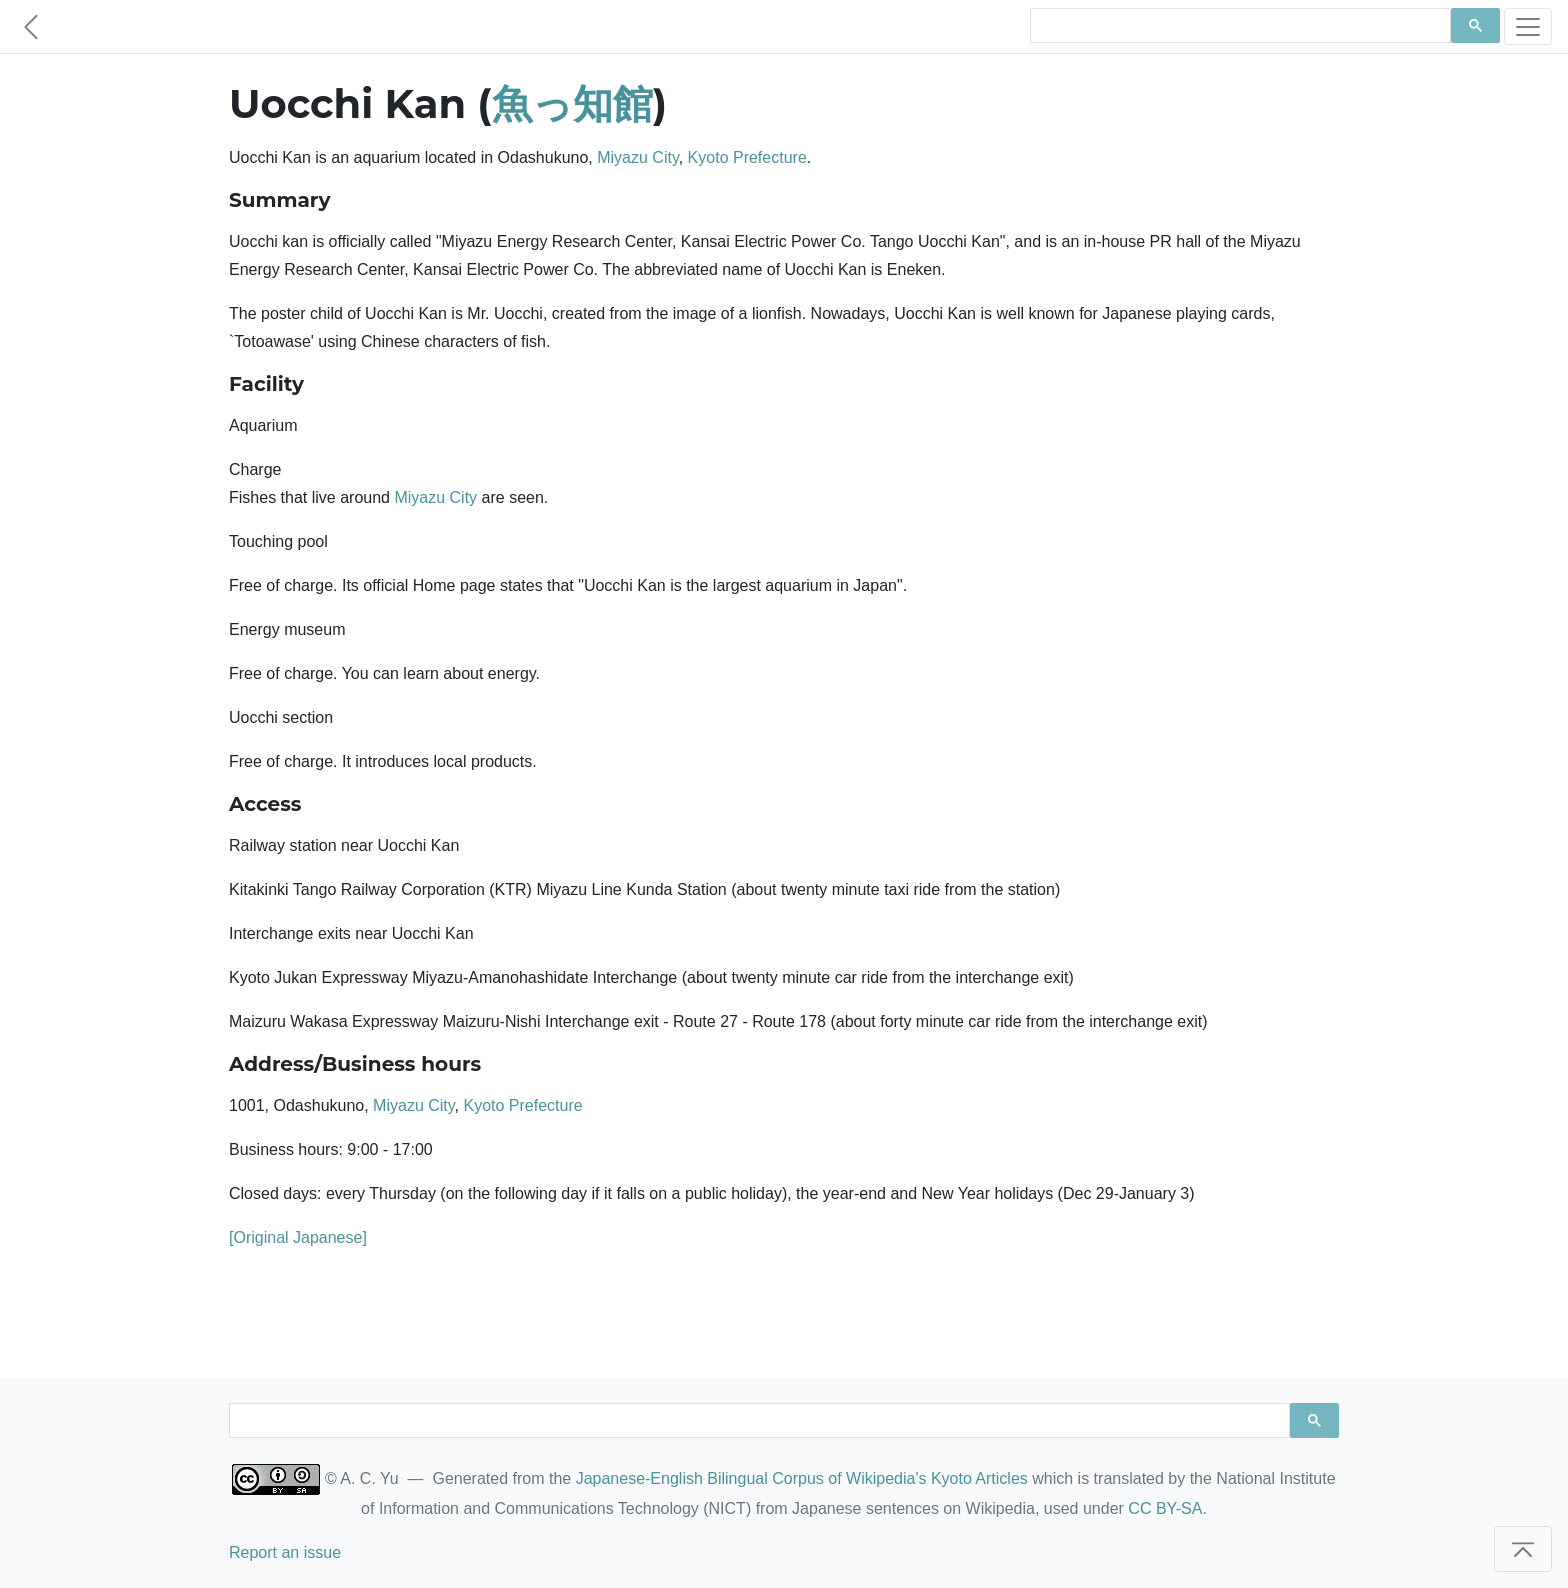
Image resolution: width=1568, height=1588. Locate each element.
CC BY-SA (1165, 1508)
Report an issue (285, 1552)
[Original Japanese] (298, 1237)
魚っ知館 (572, 103)
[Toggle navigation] (1528, 26)
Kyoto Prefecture (747, 157)
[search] (1238, 26)
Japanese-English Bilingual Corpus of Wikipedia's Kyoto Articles (802, 1478)
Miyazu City (638, 157)
